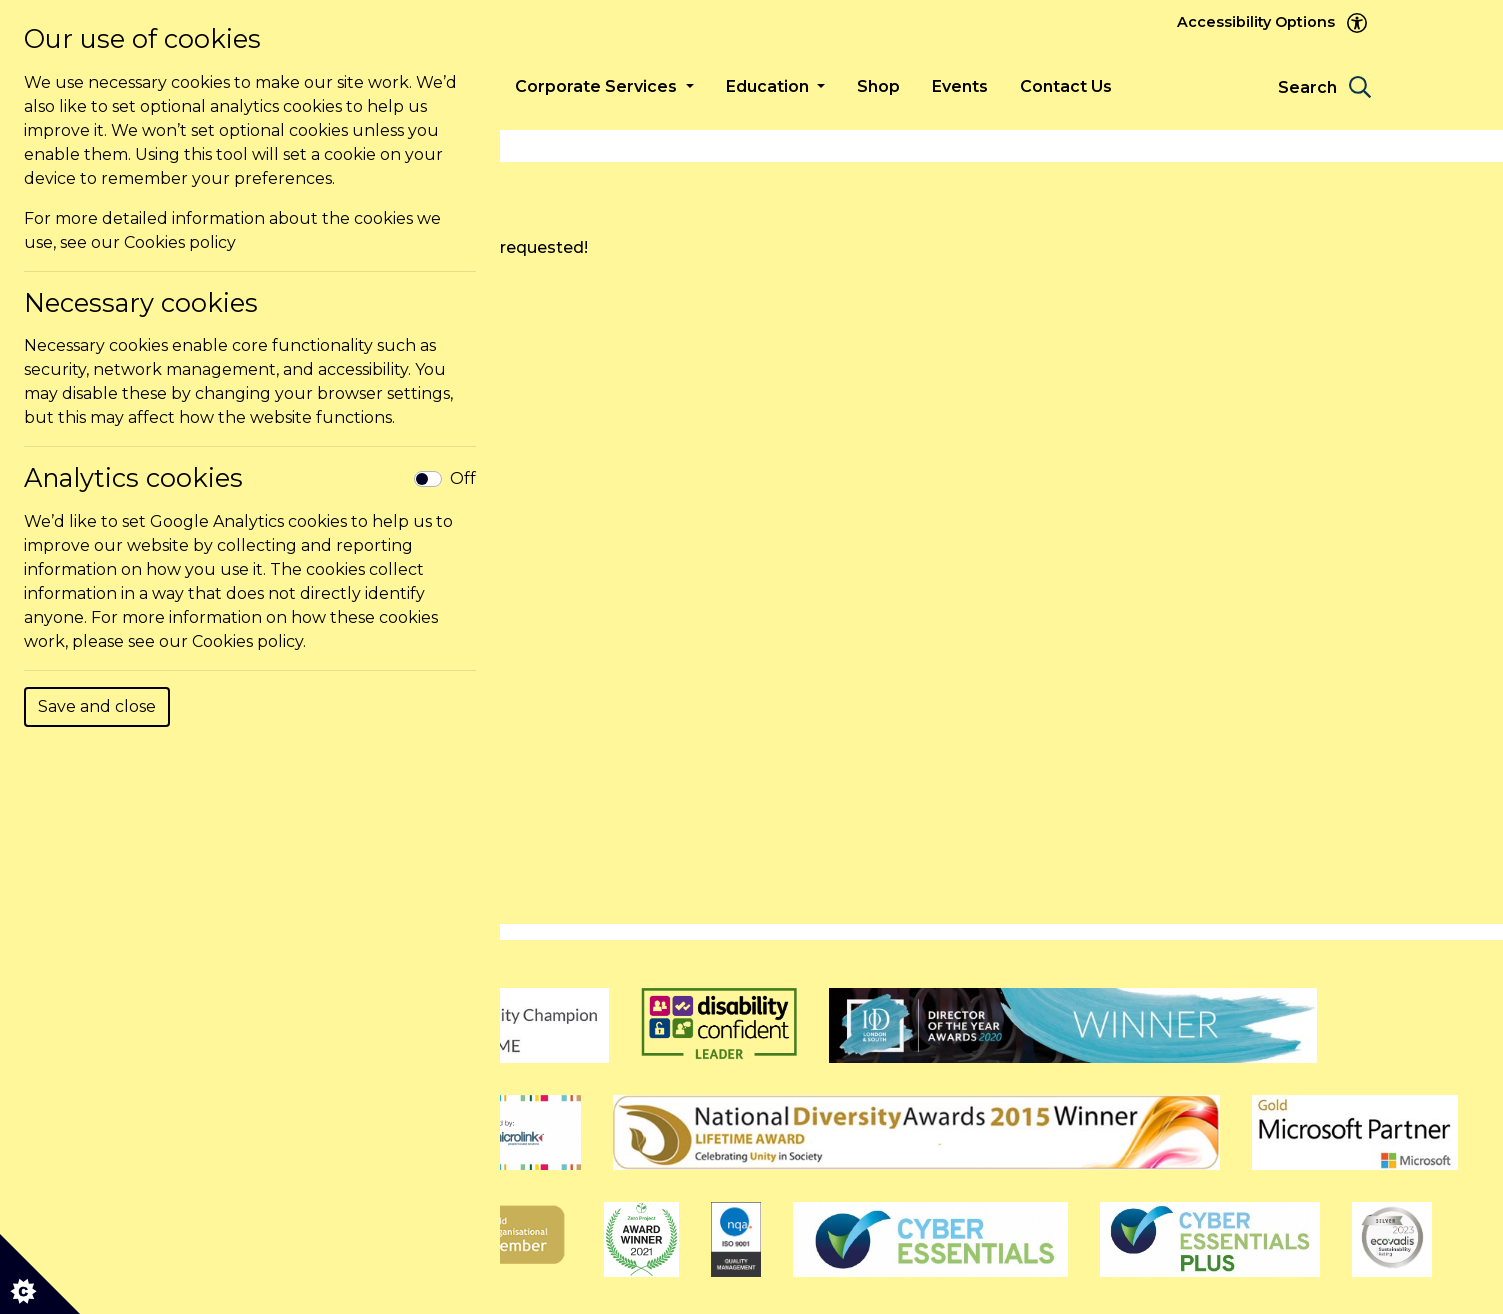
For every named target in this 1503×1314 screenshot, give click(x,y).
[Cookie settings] (40, 1274)
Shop (878, 86)
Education (769, 86)
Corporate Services (598, 86)
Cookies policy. (249, 641)
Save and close (97, 706)
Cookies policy (180, 242)
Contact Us (1066, 86)
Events (960, 86)
